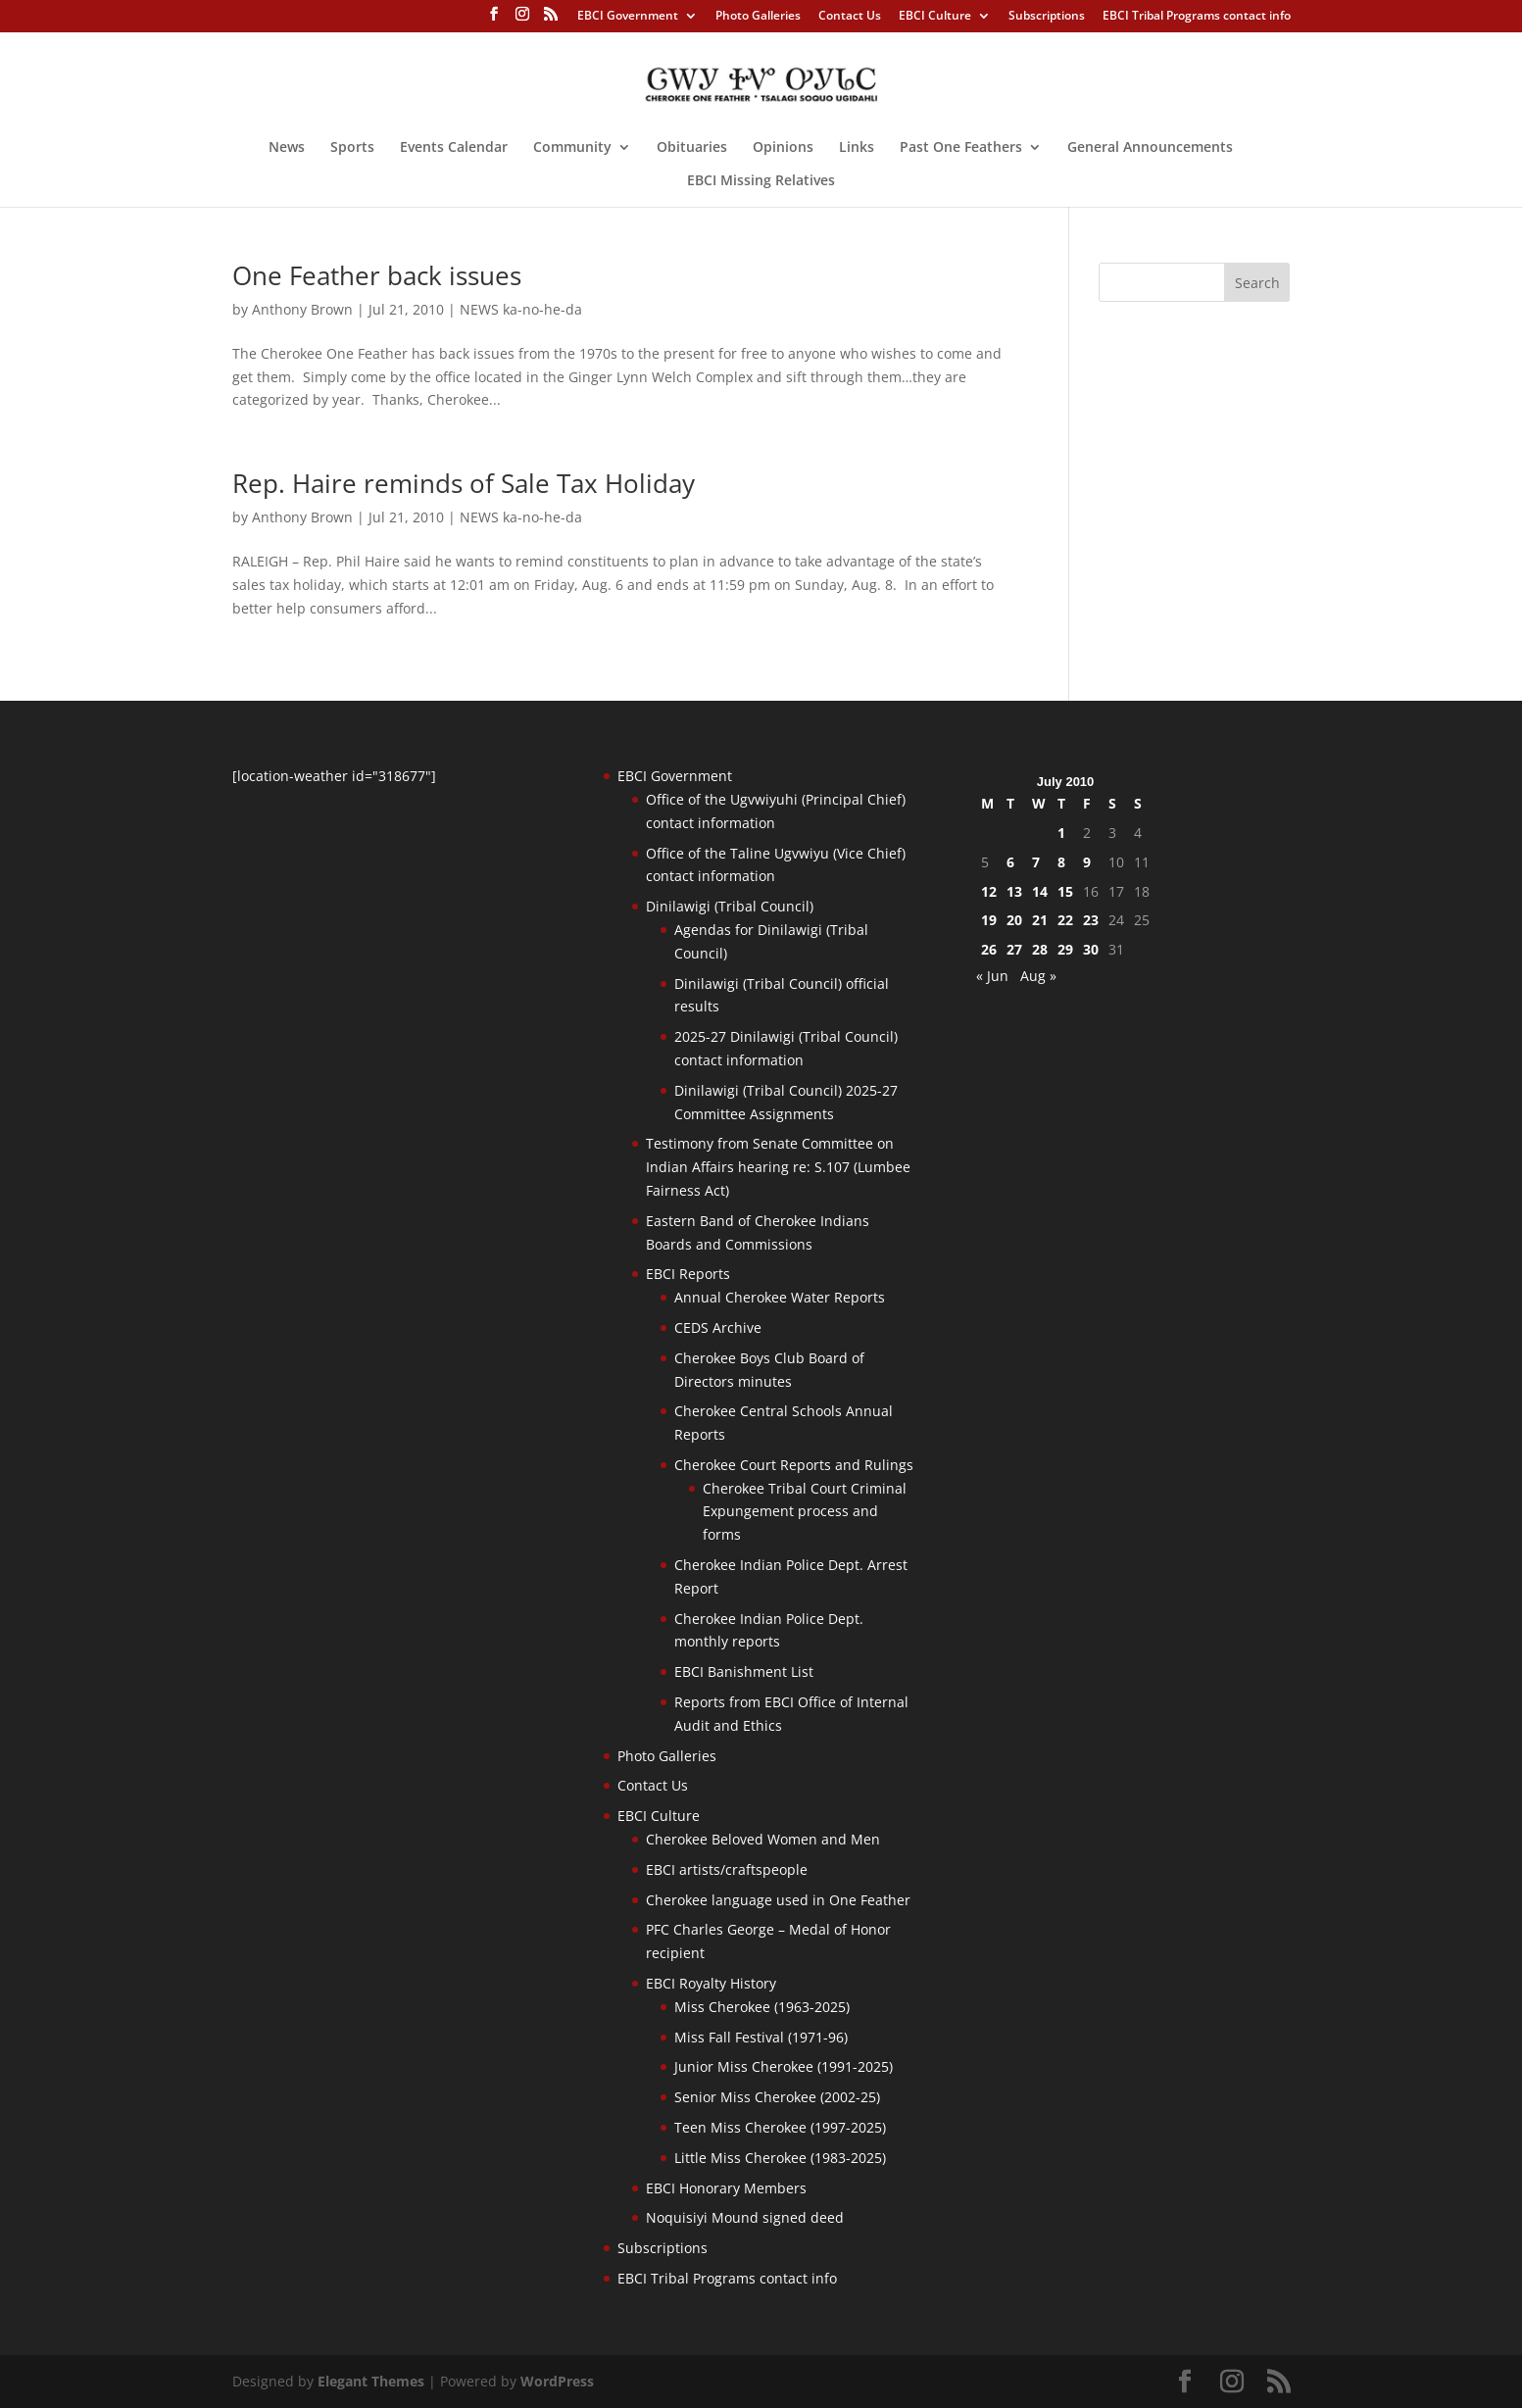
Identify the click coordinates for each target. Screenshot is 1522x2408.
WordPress (557, 2381)
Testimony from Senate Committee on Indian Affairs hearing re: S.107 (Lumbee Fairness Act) (778, 1167)
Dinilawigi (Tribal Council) (729, 906)
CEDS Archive (717, 1327)
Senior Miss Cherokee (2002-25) (777, 2097)
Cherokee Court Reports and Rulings (793, 1464)
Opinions (783, 148)
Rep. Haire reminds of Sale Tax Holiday (463, 483)
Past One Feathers (961, 148)
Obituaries (692, 148)
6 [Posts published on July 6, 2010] (1010, 862)
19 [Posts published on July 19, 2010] (989, 919)
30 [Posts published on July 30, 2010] (1091, 949)
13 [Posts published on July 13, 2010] (1014, 891)
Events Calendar (454, 148)
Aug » (1038, 975)
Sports (352, 148)
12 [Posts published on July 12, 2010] (989, 891)
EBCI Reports (688, 1273)
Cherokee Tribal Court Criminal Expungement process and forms (805, 1512)
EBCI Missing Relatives (761, 181)
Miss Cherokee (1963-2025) (762, 2006)
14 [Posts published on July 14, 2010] (1040, 891)
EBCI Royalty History (711, 1983)
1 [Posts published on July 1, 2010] (1061, 832)
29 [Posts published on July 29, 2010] (1065, 949)
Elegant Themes (371, 2381)
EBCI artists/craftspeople (727, 1869)
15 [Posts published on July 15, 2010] (1065, 891)
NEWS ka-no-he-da (521, 309)
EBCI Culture (935, 17)
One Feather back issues (376, 275)
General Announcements (1150, 148)
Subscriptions (1046, 17)
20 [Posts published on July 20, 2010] (1014, 919)
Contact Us (849, 17)
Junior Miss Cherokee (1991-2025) (783, 2066)
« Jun (992, 975)
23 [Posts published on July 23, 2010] (1091, 919)
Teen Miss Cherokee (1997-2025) (780, 2127)
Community (572, 148)
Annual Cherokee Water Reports (779, 1297)
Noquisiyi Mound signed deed (745, 2217)
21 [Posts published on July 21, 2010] (1040, 919)
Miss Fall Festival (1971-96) (761, 2037)
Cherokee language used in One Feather (778, 1900)
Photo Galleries (758, 17)
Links (856, 148)
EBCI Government (627, 17)
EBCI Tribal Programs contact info (1197, 17)
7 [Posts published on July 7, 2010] (1036, 862)
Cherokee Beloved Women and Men (763, 1839)
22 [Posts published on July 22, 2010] (1065, 919)
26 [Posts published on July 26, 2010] (989, 949)
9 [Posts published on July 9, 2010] (1087, 862)
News (287, 148)
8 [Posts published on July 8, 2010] (1061, 862)
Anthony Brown (302, 309)
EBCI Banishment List (743, 1671)
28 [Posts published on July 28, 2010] (1040, 949)
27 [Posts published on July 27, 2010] (1014, 949)
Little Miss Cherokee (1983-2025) (780, 2157)
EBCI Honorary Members (726, 2188)
